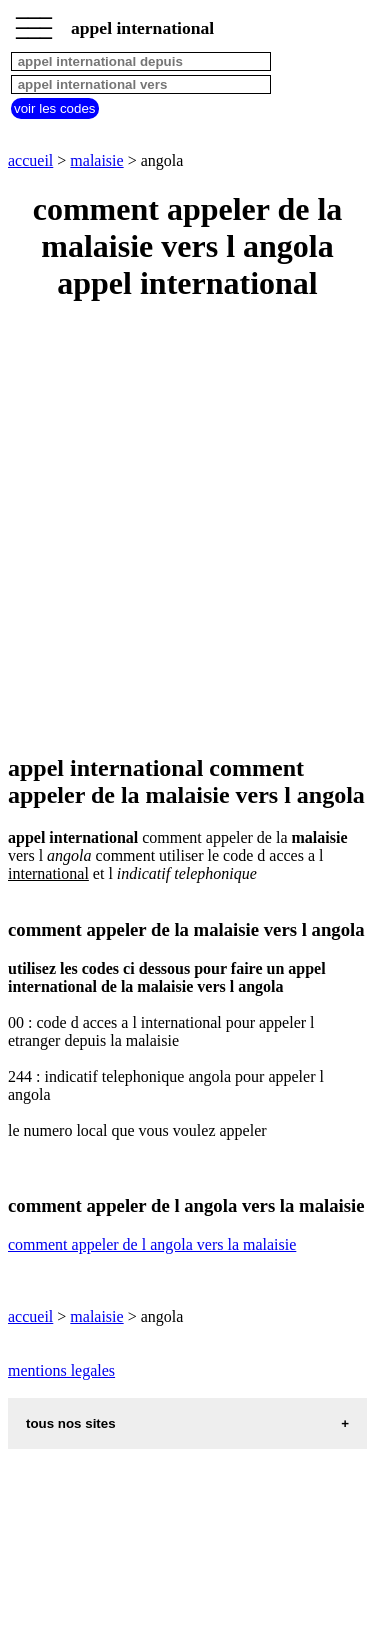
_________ (34, 22)
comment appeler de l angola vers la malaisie (152, 1244)
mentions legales (61, 1370)
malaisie (96, 160)
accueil (30, 160)
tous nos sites (71, 1423)
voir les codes (55, 108)
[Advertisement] (187, 529)
